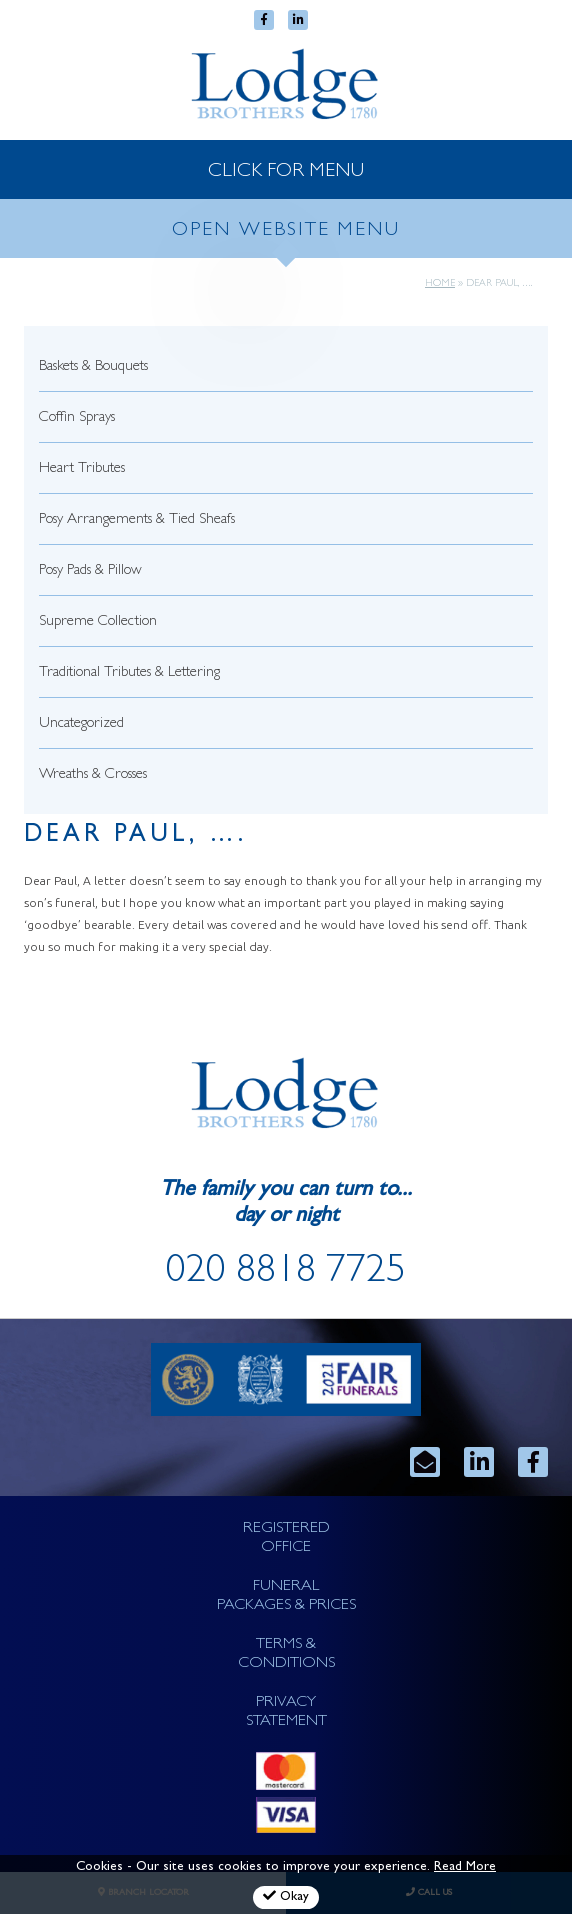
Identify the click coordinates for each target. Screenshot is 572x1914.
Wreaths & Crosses (93, 775)
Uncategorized (81, 724)
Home (440, 284)
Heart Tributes (82, 469)
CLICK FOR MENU (286, 172)
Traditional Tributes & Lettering (129, 673)
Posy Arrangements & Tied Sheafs (137, 520)
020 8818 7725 (286, 1274)
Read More (465, 1867)
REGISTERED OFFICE (286, 1538)
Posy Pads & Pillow (90, 571)
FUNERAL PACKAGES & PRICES (286, 1596)
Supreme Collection (98, 622)
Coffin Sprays (77, 418)
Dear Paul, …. (135, 836)
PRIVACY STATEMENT (286, 1712)
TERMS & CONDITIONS (286, 1654)
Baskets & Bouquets (93, 367)
